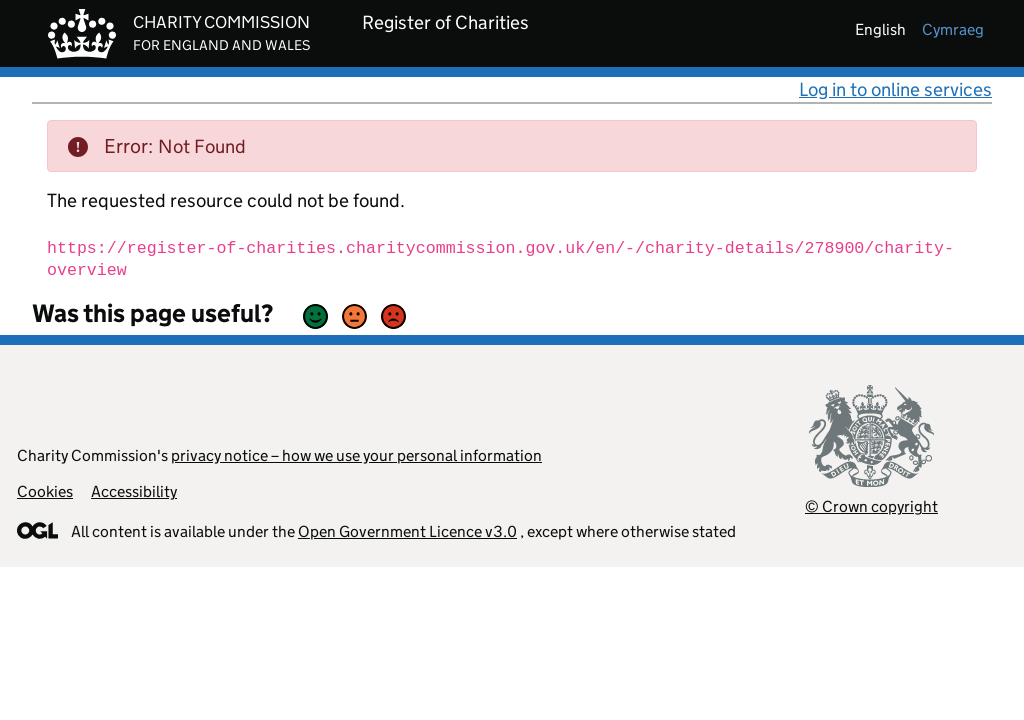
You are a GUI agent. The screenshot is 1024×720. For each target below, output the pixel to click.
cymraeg (953, 29)
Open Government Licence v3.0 (407, 531)
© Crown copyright (871, 506)
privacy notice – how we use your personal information (356, 455)
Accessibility (134, 491)
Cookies (45, 491)
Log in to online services (895, 89)
